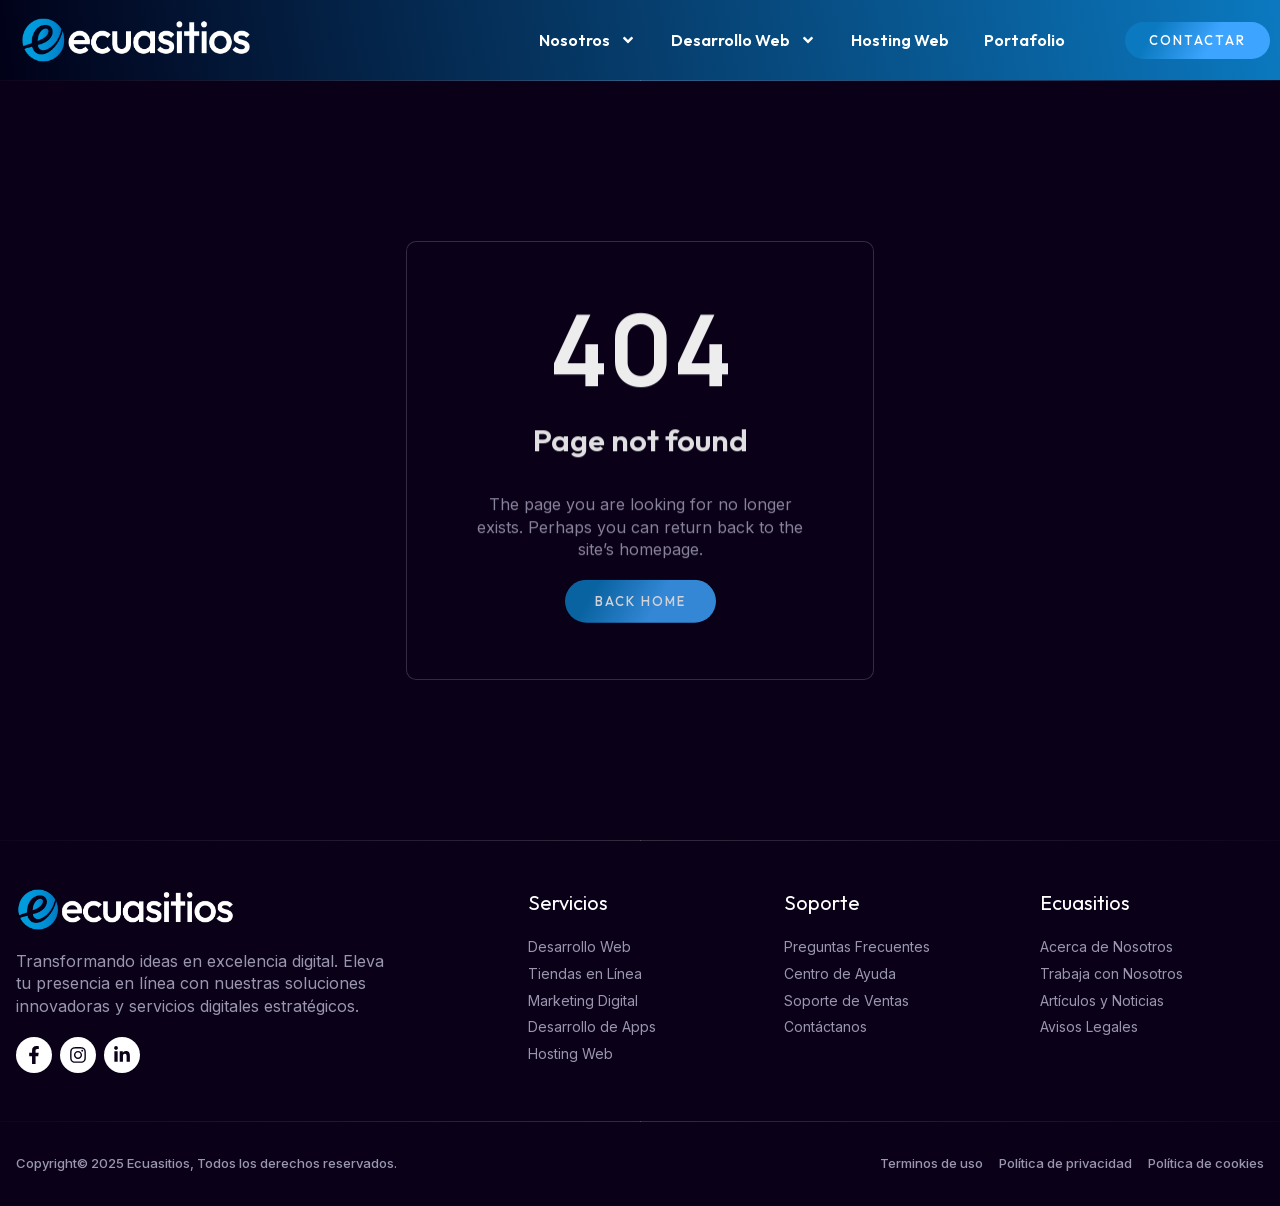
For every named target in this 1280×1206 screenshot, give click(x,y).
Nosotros (587, 40)
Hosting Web (900, 40)
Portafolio (1024, 40)
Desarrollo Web (743, 40)
